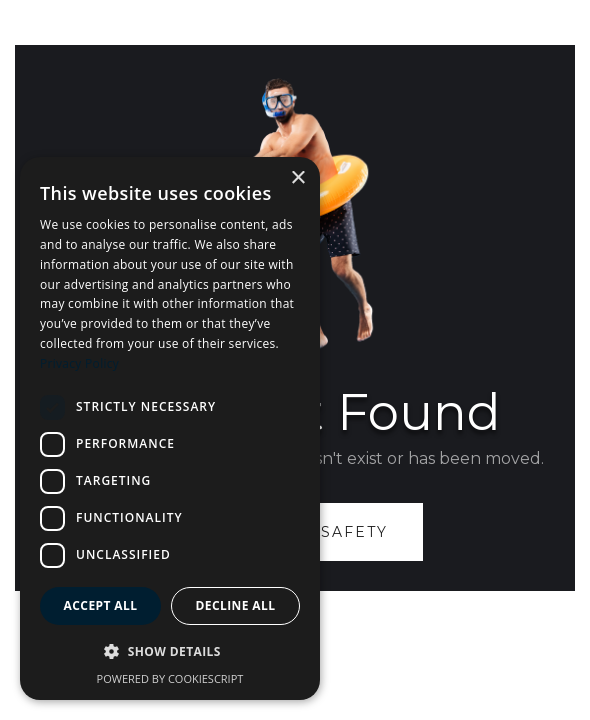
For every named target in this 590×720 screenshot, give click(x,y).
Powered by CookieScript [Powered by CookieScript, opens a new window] (170, 678)
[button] (170, 652)
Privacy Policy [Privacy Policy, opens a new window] (79, 363)
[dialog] (170, 428)
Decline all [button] (236, 605)
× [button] (297, 178)
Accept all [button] (101, 605)
